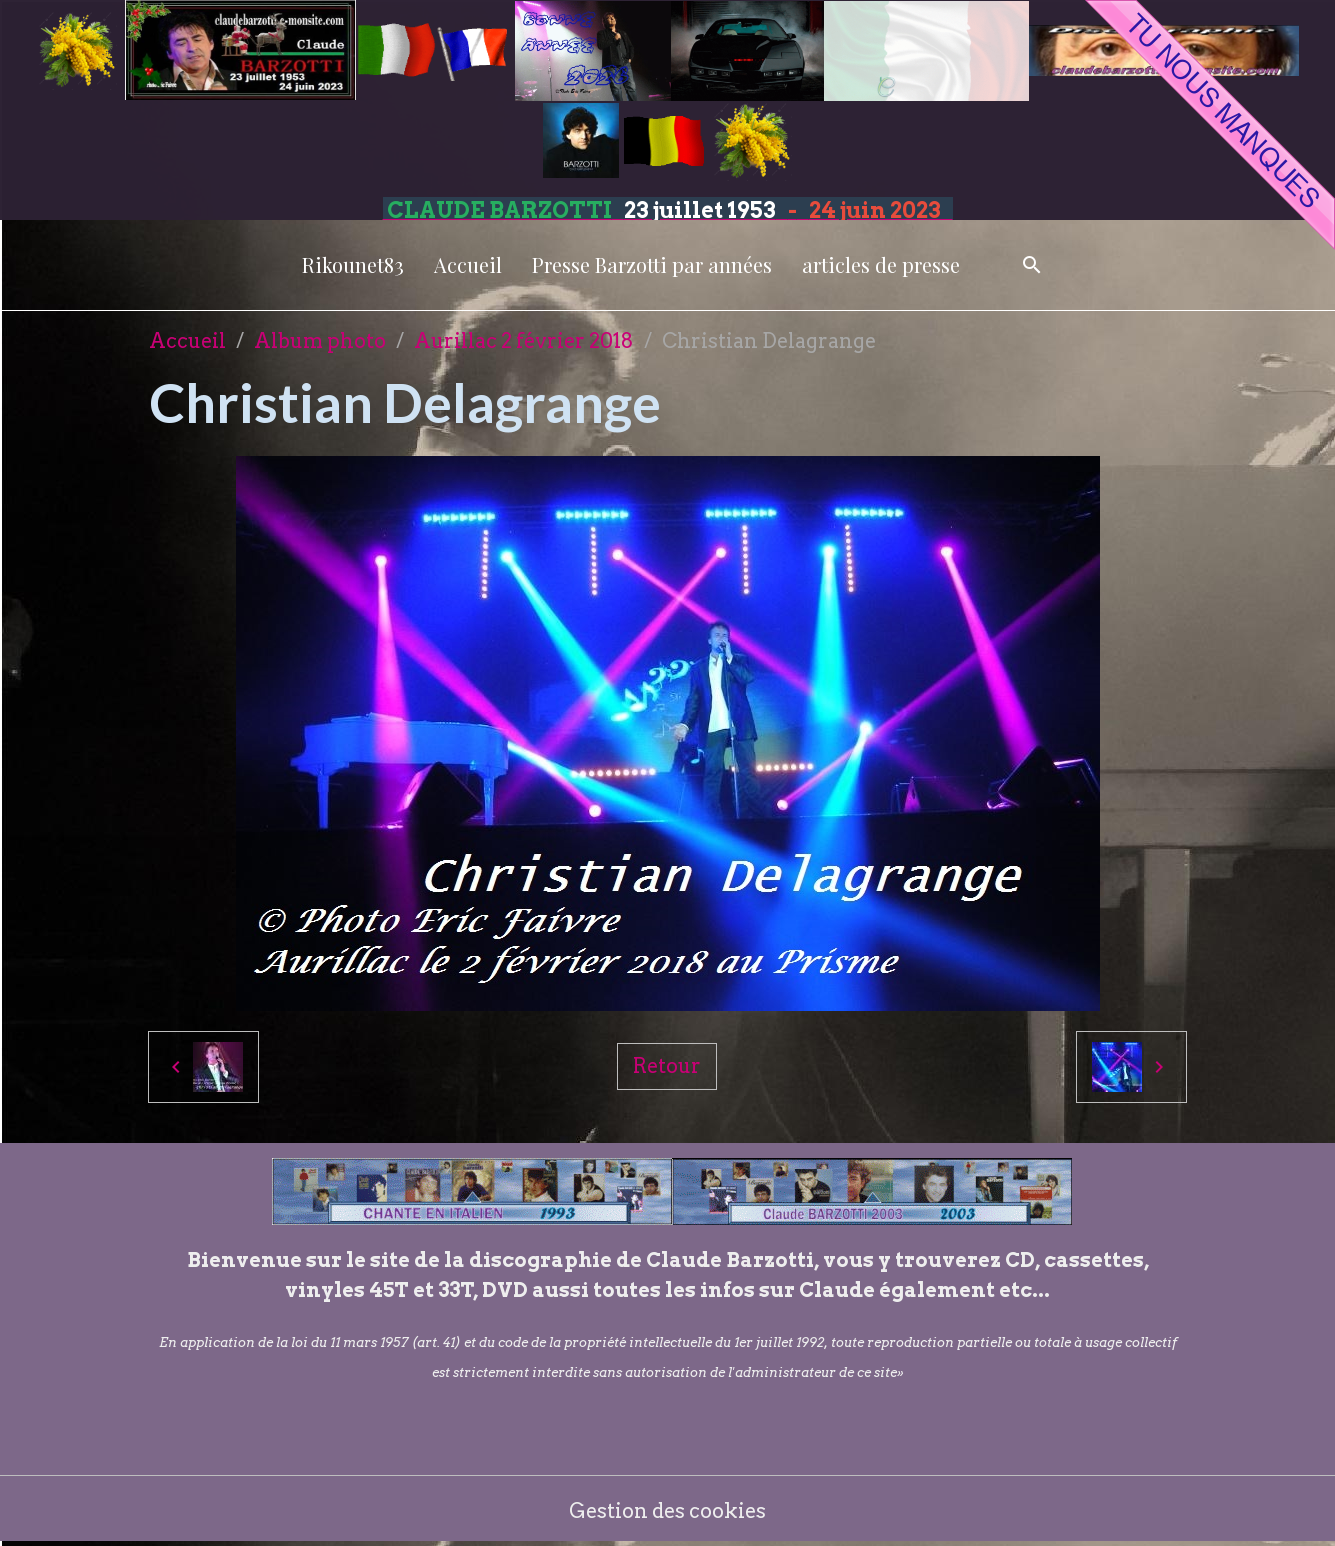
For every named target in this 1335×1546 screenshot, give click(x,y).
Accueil (468, 264)
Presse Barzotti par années (652, 264)
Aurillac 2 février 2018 (524, 341)
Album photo (320, 341)
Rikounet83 (353, 264)
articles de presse (881, 264)
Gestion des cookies (667, 1511)
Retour (667, 1066)
